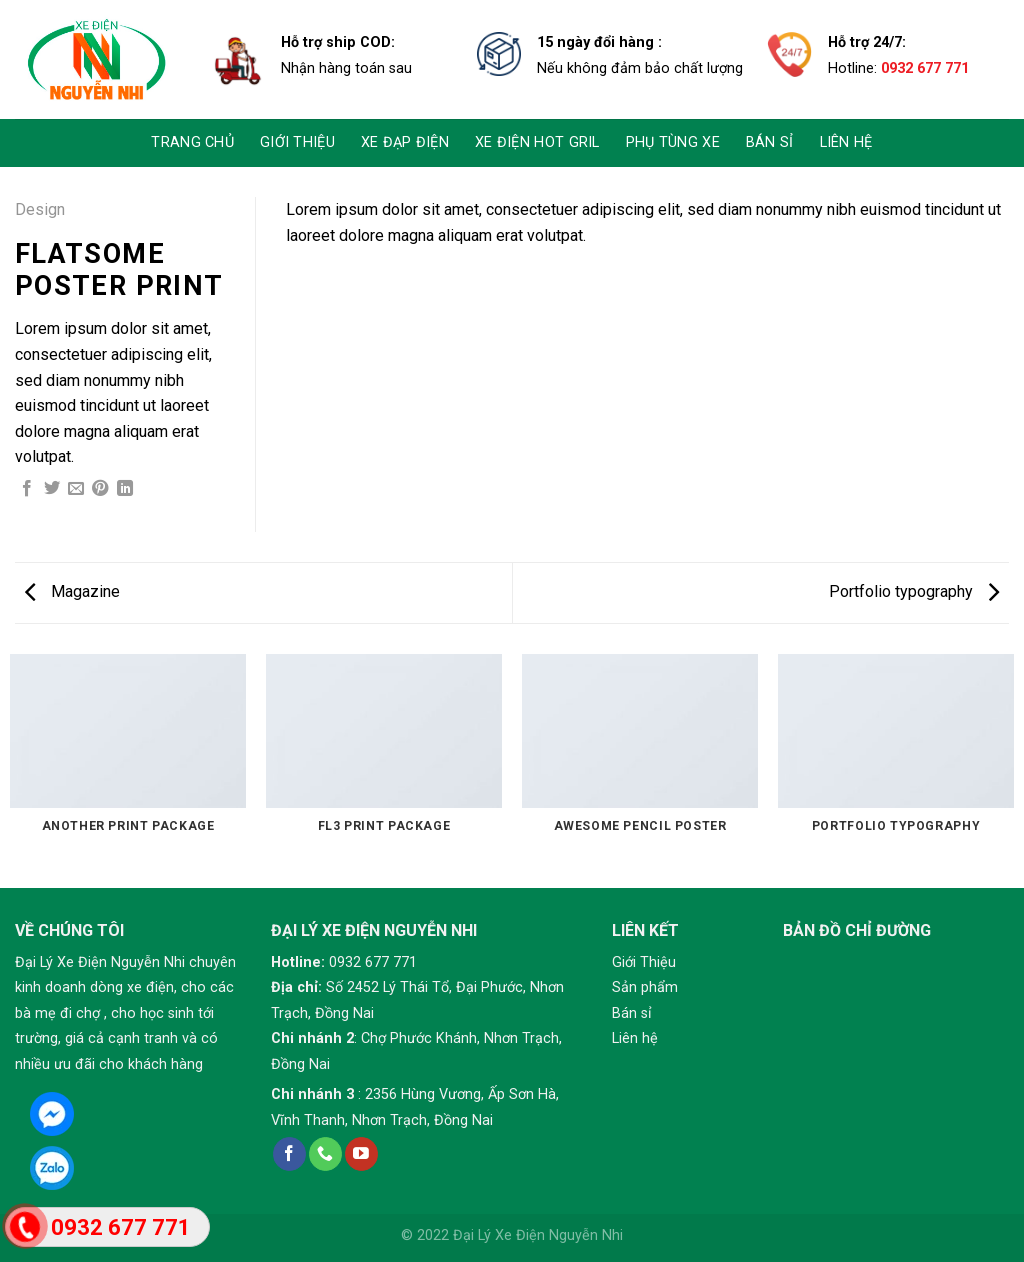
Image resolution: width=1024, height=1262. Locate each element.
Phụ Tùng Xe (673, 142)
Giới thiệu (297, 142)
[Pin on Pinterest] (100, 489)
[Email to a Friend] (76, 489)
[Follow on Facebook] (289, 1154)
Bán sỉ (770, 142)
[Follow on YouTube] (361, 1154)
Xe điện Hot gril (537, 142)
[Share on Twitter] (52, 489)
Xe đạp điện (405, 142)
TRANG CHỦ (192, 142)
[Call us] (325, 1154)
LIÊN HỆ (846, 142)
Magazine (72, 591)
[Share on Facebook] (27, 489)
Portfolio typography (914, 591)
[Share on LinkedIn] (125, 489)
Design (40, 209)
